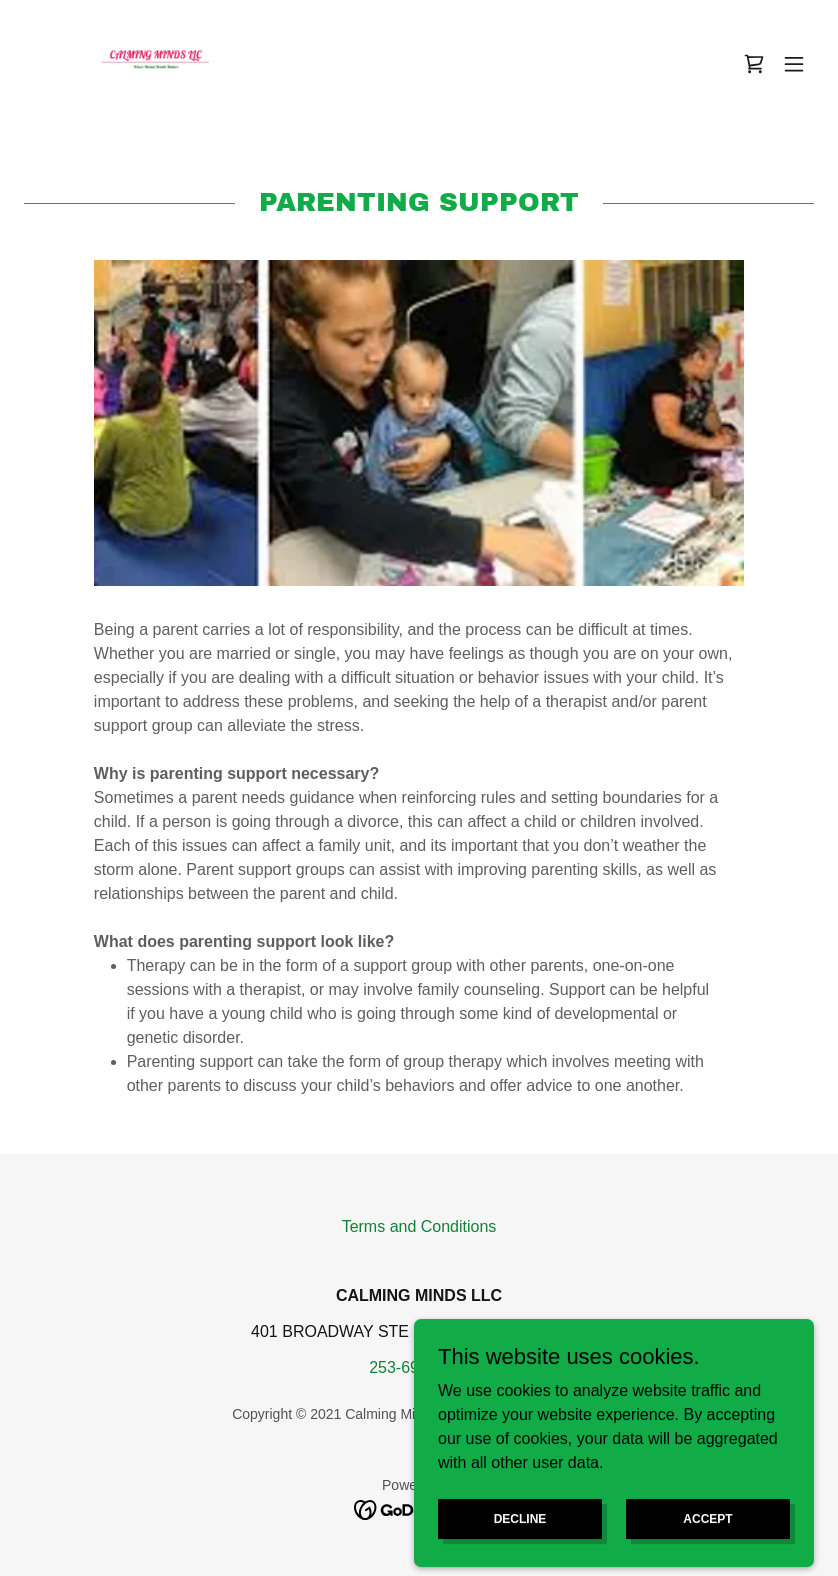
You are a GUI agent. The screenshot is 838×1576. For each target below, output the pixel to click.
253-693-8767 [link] (419, 1367)
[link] (168, 64)
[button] (794, 64)
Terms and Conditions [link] (419, 1226)
